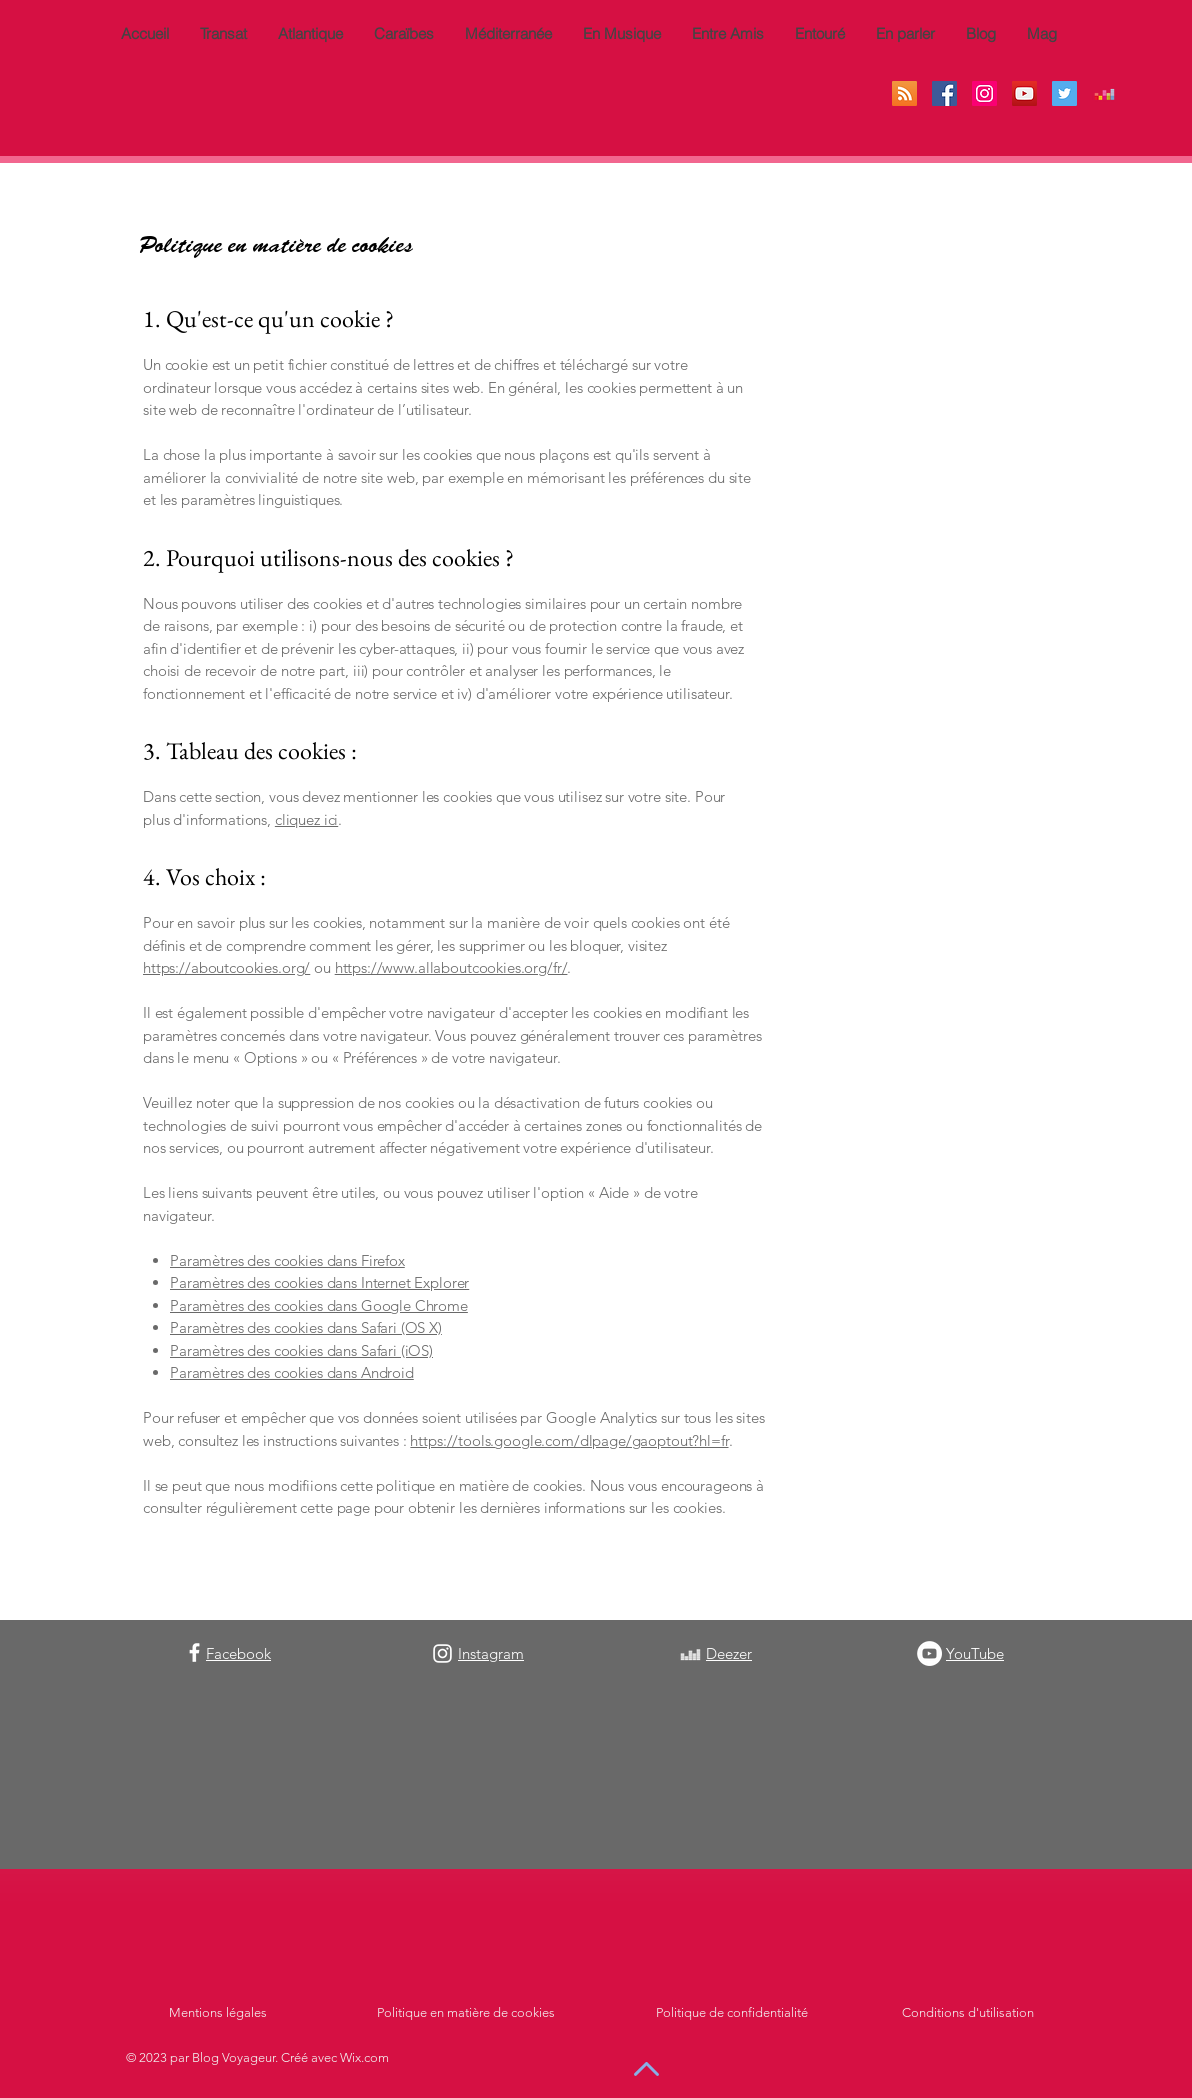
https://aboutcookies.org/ (226, 967)
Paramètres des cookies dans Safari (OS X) (306, 1327)
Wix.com (364, 2057)
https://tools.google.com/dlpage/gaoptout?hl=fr (569, 1440)
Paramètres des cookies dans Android (292, 1372)
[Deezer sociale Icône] (1104, 93)
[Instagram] (442, 1653)
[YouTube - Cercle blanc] (929, 1653)
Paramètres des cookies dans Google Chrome (319, 1305)
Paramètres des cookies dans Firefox (287, 1260)
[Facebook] (194, 1652)
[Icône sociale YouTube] (1024, 93)
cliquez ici (306, 819)
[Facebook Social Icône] (944, 93)
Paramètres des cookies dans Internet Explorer (319, 1282)
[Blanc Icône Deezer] (690, 1654)
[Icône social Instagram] (984, 93)
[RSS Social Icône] (904, 93)
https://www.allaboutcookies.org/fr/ (451, 967)
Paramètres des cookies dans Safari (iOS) (301, 1350)
